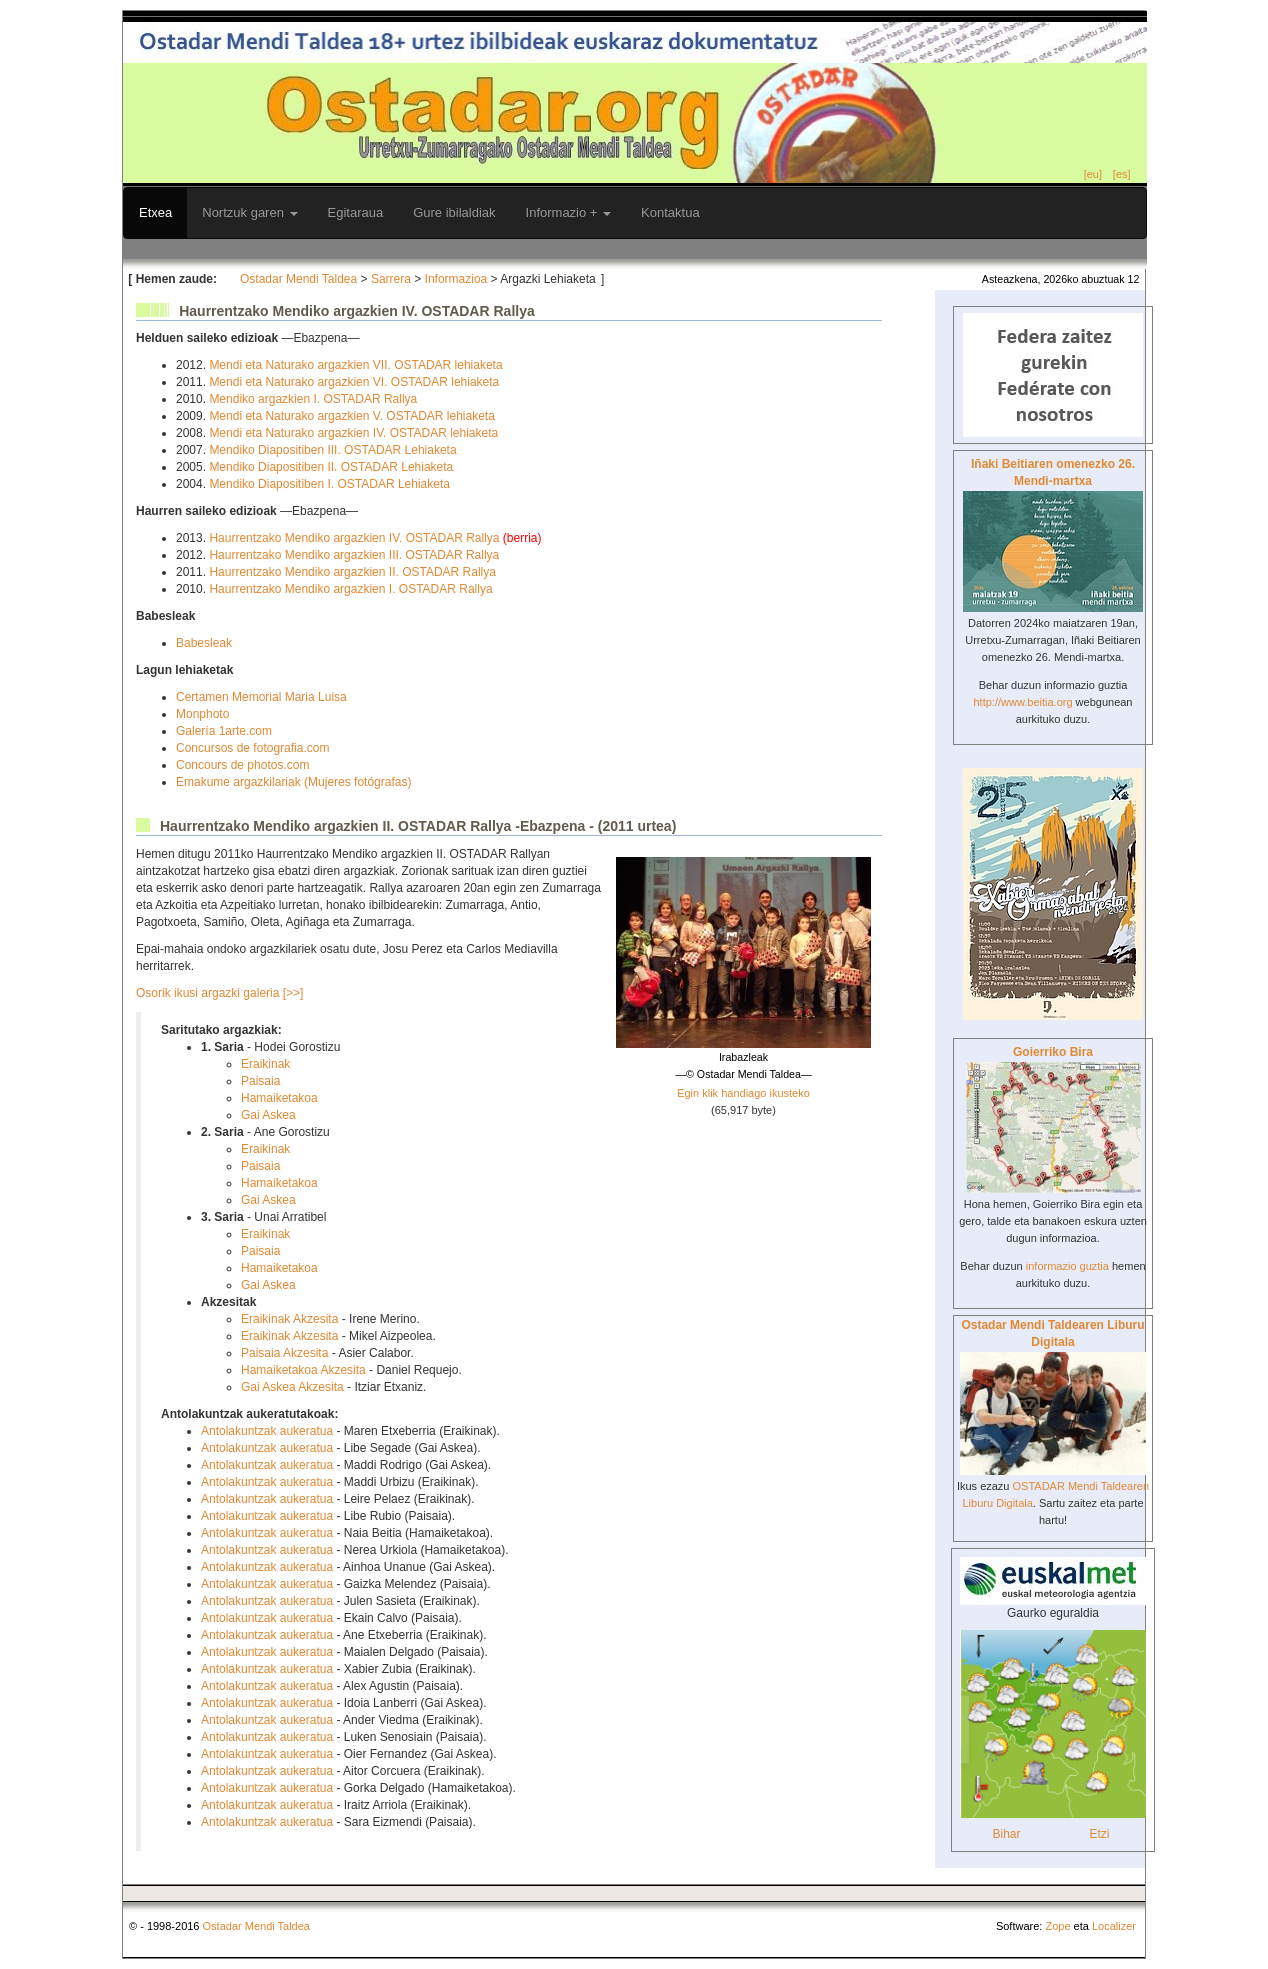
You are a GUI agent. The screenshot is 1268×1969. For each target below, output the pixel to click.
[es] (1122, 174)
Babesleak (204, 643)
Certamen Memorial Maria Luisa (261, 697)
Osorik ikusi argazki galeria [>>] (219, 993)
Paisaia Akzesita (284, 1353)
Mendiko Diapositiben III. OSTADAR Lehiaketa (332, 450)
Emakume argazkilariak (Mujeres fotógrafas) (293, 782)
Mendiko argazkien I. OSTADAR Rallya (313, 399)
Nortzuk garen (249, 212)
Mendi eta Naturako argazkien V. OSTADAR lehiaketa (351, 416)
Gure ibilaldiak (454, 212)
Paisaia (260, 1081)
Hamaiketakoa (279, 1098)
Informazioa (456, 279)
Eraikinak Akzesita (289, 1319)
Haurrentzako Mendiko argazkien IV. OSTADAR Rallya (355, 538)
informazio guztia (1067, 1266)
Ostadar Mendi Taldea (298, 279)
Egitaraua (356, 212)
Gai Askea (268, 1115)
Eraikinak (265, 1064)
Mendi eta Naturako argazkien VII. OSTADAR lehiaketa (355, 365)
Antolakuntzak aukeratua (267, 1431)
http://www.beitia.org (1022, 702)
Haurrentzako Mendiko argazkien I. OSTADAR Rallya (350, 589)
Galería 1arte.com (224, 731)
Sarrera (391, 279)
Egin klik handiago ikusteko (743, 1093)
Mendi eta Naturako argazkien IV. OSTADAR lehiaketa (353, 433)
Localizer (1114, 1926)
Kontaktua (670, 212)
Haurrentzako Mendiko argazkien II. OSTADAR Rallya (352, 572)
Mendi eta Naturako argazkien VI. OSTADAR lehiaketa (354, 382)
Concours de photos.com (242, 765)
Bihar (1006, 1834)
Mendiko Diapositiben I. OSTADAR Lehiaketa (329, 484)
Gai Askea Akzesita (292, 1387)
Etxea (155, 212)
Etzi (1099, 1834)
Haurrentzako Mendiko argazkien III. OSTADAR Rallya (354, 555)
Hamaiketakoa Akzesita (303, 1370)
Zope (1057, 1926)
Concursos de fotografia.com (252, 748)
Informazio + (569, 212)
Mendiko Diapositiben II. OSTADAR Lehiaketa (331, 467)
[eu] (1093, 174)
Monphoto (202, 714)
